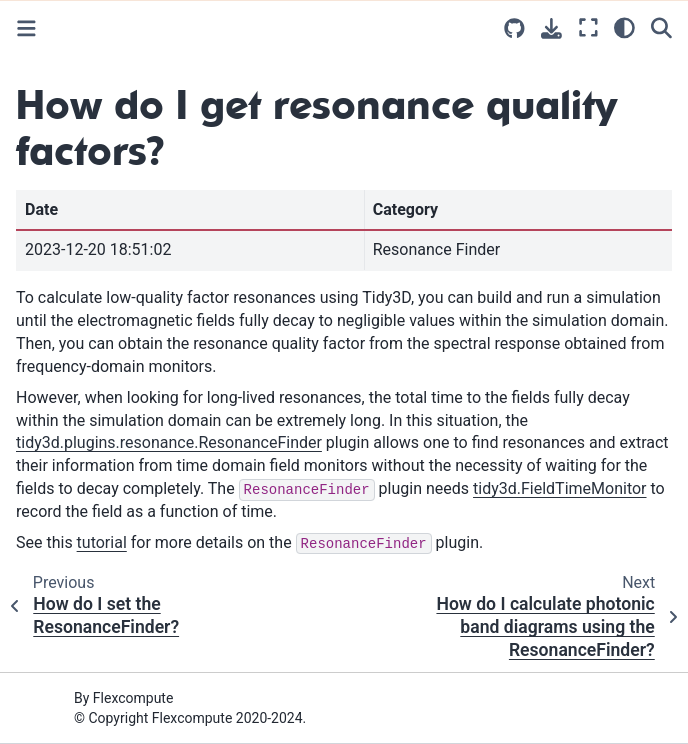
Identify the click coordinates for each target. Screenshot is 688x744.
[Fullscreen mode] (588, 27)
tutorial (102, 542)
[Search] (661, 27)
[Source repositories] (514, 28)
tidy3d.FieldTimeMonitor (559, 488)
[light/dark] (624, 27)
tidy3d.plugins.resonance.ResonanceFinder (169, 442)
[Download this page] (551, 28)
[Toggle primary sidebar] (26, 28)
